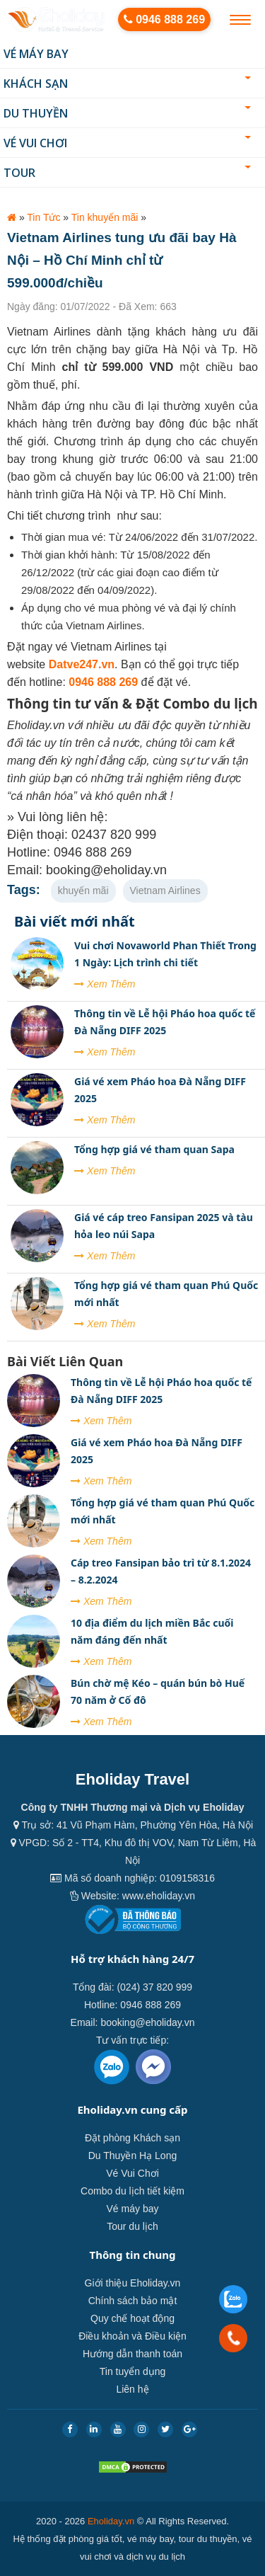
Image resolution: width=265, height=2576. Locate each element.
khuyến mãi (83, 890)
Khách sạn (127, 83)
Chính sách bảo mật (132, 2300)
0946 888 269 (164, 19)
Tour (127, 173)
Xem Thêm (104, 984)
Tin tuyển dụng (133, 2371)
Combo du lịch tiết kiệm (132, 2191)
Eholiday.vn (111, 2521)
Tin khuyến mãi (105, 217)
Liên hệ (132, 2389)
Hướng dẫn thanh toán (132, 2353)
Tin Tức (43, 217)
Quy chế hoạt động (132, 2318)
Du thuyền (127, 113)
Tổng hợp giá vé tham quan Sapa (154, 1149)
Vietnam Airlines (165, 890)
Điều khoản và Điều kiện (132, 2336)
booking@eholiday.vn (147, 2022)
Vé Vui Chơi (127, 143)
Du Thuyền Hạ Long (132, 2155)
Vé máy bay (36, 54)
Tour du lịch (132, 2226)
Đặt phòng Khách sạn (132, 2137)
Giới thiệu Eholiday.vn (133, 2283)
